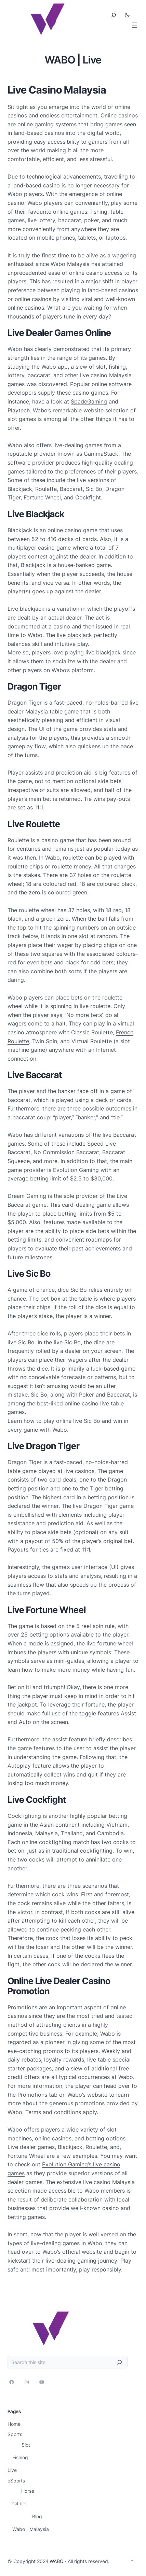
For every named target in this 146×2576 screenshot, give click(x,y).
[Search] (119, 2362)
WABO (57, 2561)
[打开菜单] (134, 25)
